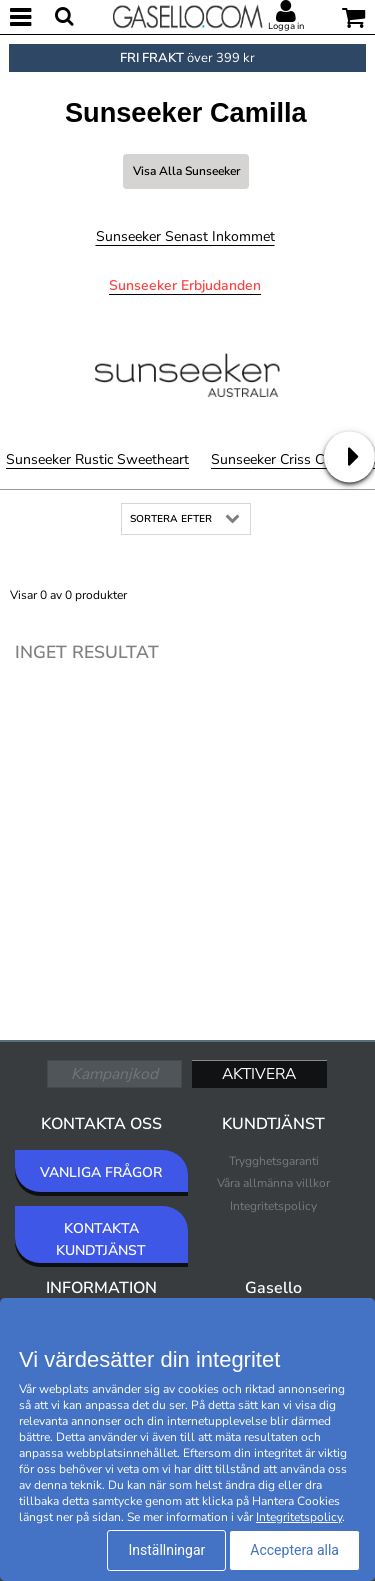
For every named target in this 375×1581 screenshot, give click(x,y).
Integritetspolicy (273, 1206)
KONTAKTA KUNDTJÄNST (101, 1239)
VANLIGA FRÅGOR (101, 1172)
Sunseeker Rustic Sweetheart (97, 459)
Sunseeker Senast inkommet (185, 236)
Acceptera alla (294, 1550)
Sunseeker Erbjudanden (185, 285)
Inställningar (166, 1550)
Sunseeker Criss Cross (281, 459)
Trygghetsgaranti (274, 1161)
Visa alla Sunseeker (186, 171)
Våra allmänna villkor (273, 1183)
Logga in (286, 26)
